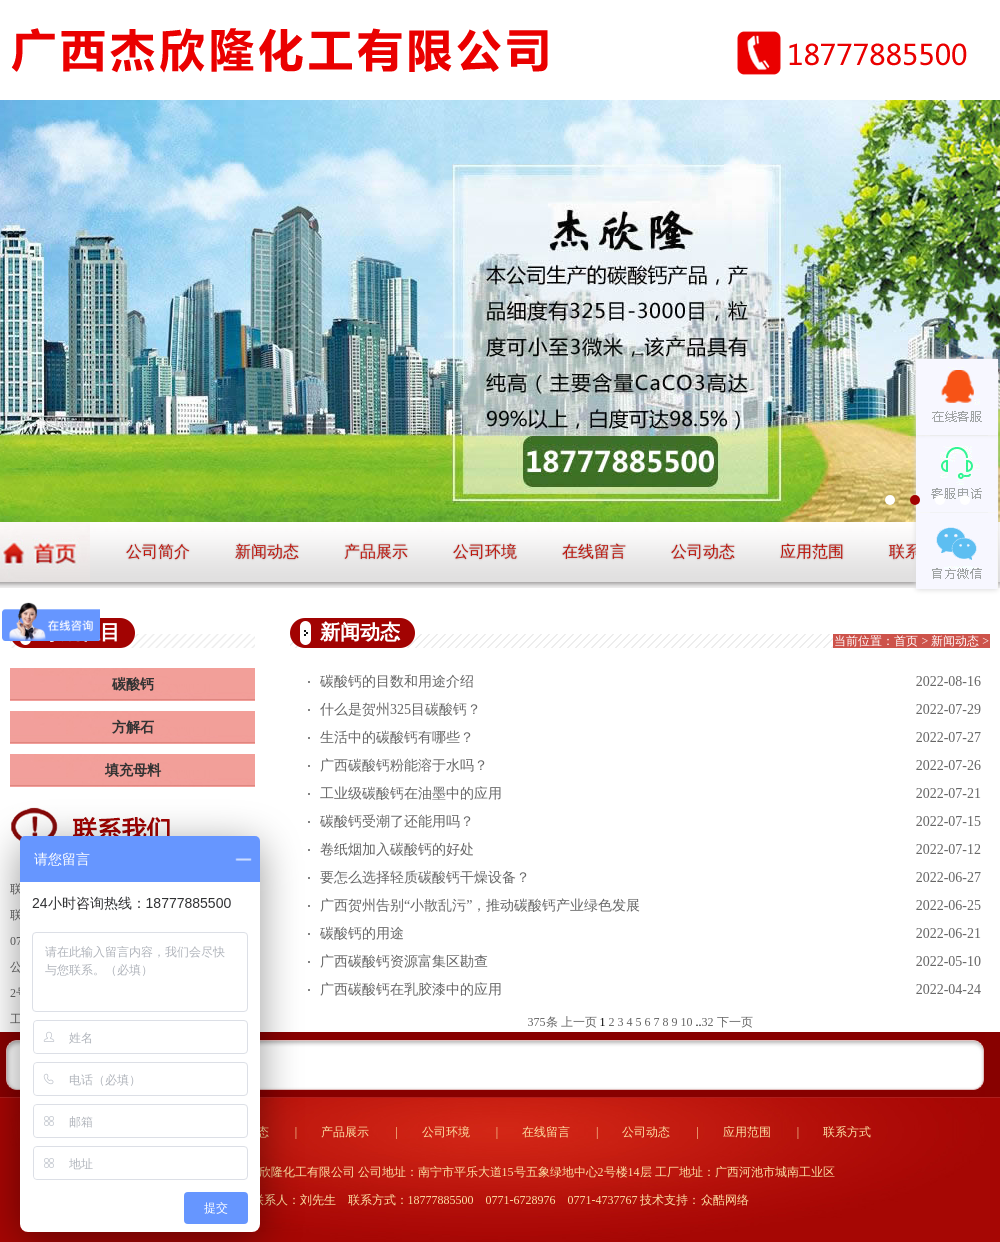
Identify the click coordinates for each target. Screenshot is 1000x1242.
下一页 (735, 1022)
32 (708, 1022)
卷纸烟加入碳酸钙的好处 (397, 849)
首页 (906, 641)
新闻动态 (267, 551)
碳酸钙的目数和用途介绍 (397, 681)
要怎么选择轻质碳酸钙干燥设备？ (425, 877)
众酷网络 (725, 1200)
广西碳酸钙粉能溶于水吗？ (404, 765)
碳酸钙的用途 (362, 933)
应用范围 (812, 551)
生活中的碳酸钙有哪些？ (397, 737)
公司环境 (485, 551)
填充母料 (133, 770)
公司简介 (158, 551)
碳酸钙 (133, 684)
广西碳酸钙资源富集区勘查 (404, 961)
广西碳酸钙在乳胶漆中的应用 (411, 989)
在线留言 (594, 551)
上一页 (579, 1022)
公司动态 (703, 551)
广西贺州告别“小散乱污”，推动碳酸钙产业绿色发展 (480, 905)
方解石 (133, 727)
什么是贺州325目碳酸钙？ (400, 709)
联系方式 (847, 1132)
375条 (543, 1022)
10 (687, 1022)
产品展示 (376, 551)
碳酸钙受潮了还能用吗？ (397, 821)
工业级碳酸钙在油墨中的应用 (411, 793)
